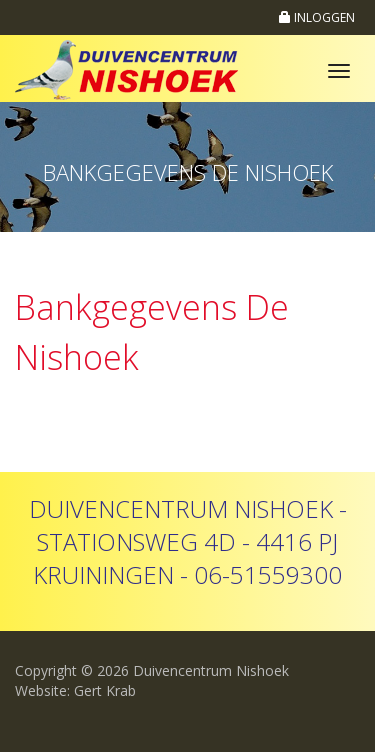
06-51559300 (268, 574)
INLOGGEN (317, 17)
